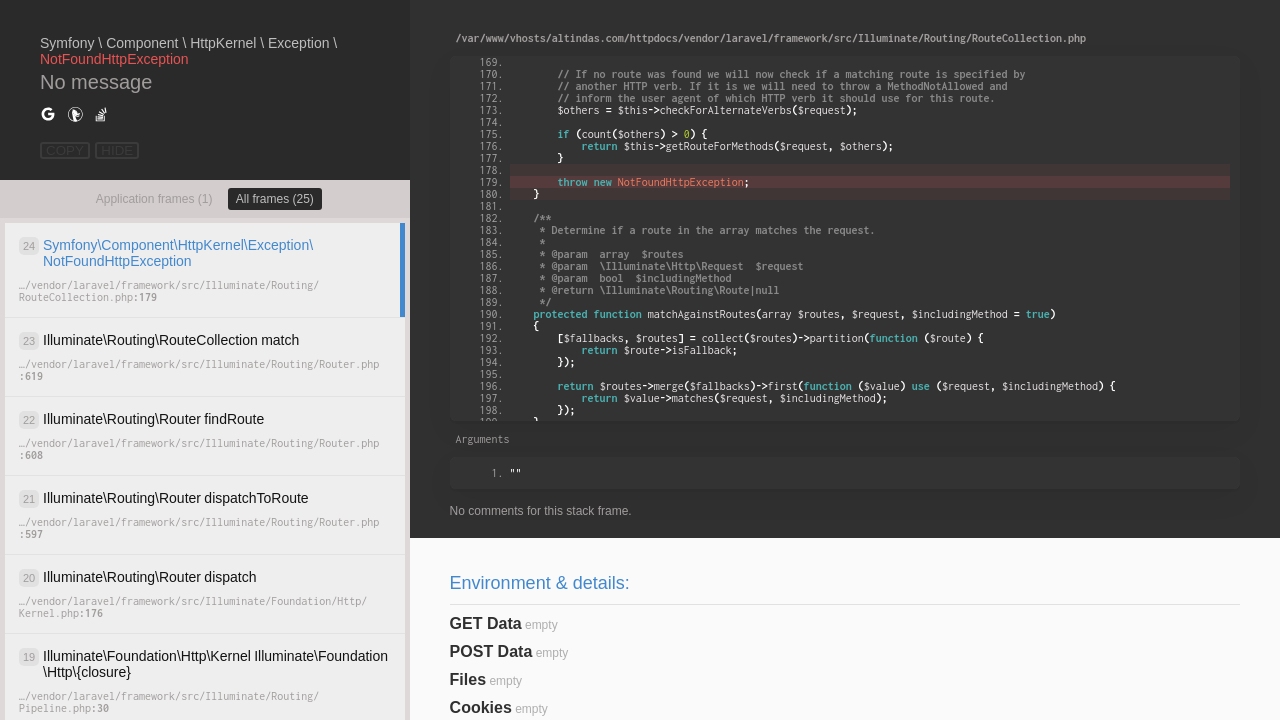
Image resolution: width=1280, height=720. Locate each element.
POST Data (491, 651)
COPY (65, 150)
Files (468, 679)
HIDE (117, 150)
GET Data (486, 623)
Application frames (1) (154, 199)
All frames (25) (275, 199)
